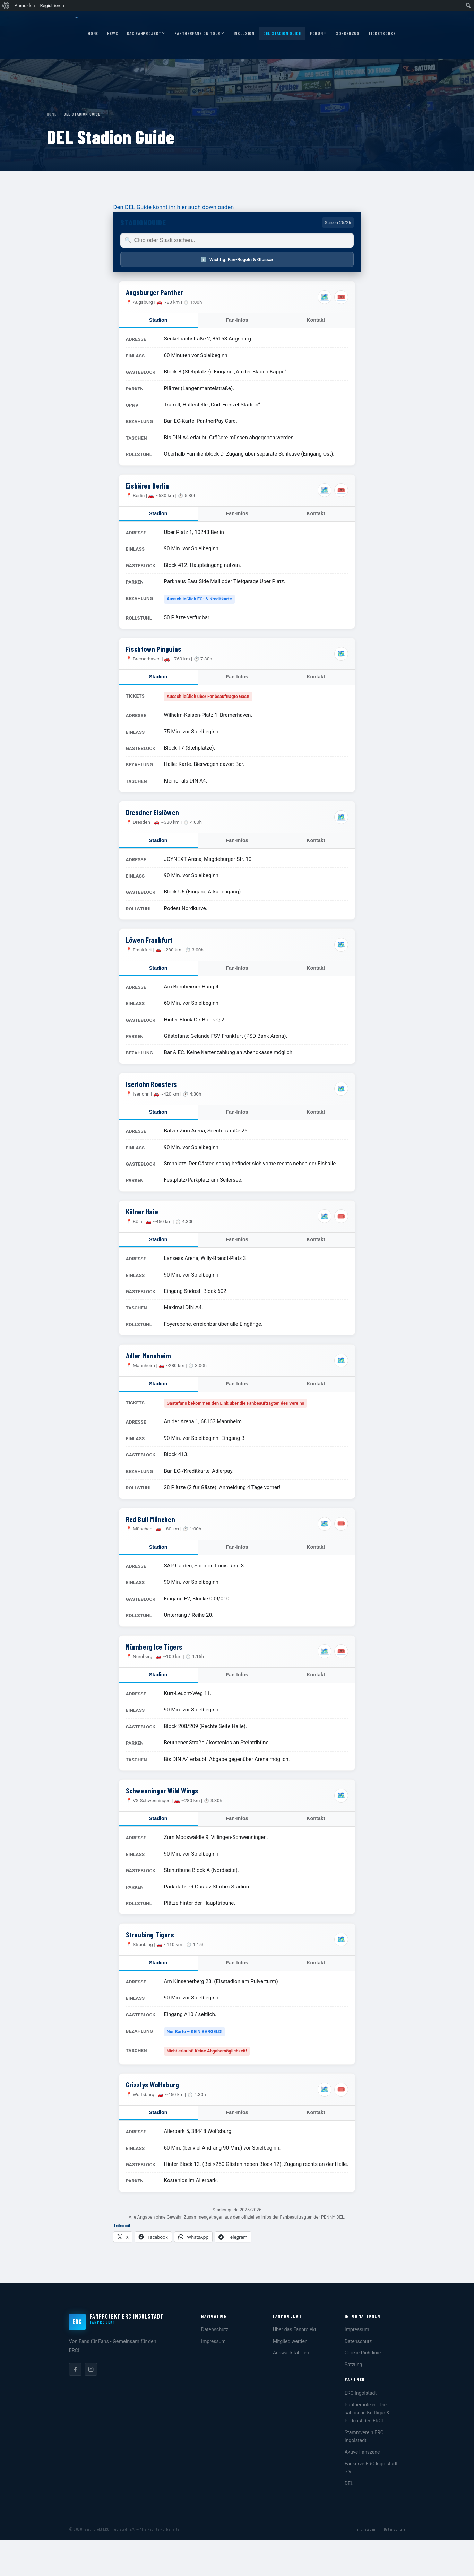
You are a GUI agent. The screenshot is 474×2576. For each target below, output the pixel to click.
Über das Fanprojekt (294, 2329)
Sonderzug (348, 33)
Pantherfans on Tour (199, 33)
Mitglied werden (290, 2341)
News (112, 33)
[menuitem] (6, 5)
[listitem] (75, 2369)
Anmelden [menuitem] (25, 5)
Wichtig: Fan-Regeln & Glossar (237, 259)
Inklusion (244, 33)
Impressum (213, 2341)
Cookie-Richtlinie (363, 2352)
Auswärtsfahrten (291, 2352)
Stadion (158, 320)
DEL (349, 2483)
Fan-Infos (237, 320)
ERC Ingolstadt (361, 2393)
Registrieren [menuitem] (52, 5)
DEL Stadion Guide (282, 33)
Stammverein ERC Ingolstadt (364, 2436)
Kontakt (316, 320)
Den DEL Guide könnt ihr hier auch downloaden (173, 207)
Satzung (353, 2364)
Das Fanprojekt (146, 33)
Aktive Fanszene (362, 2452)
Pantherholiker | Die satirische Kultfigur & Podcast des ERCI (367, 2412)
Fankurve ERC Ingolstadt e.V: (371, 2467)
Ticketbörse (381, 33)
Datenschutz (214, 2329)
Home (93, 33)
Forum (318, 33)
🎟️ (341, 297)
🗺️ (324, 297)
